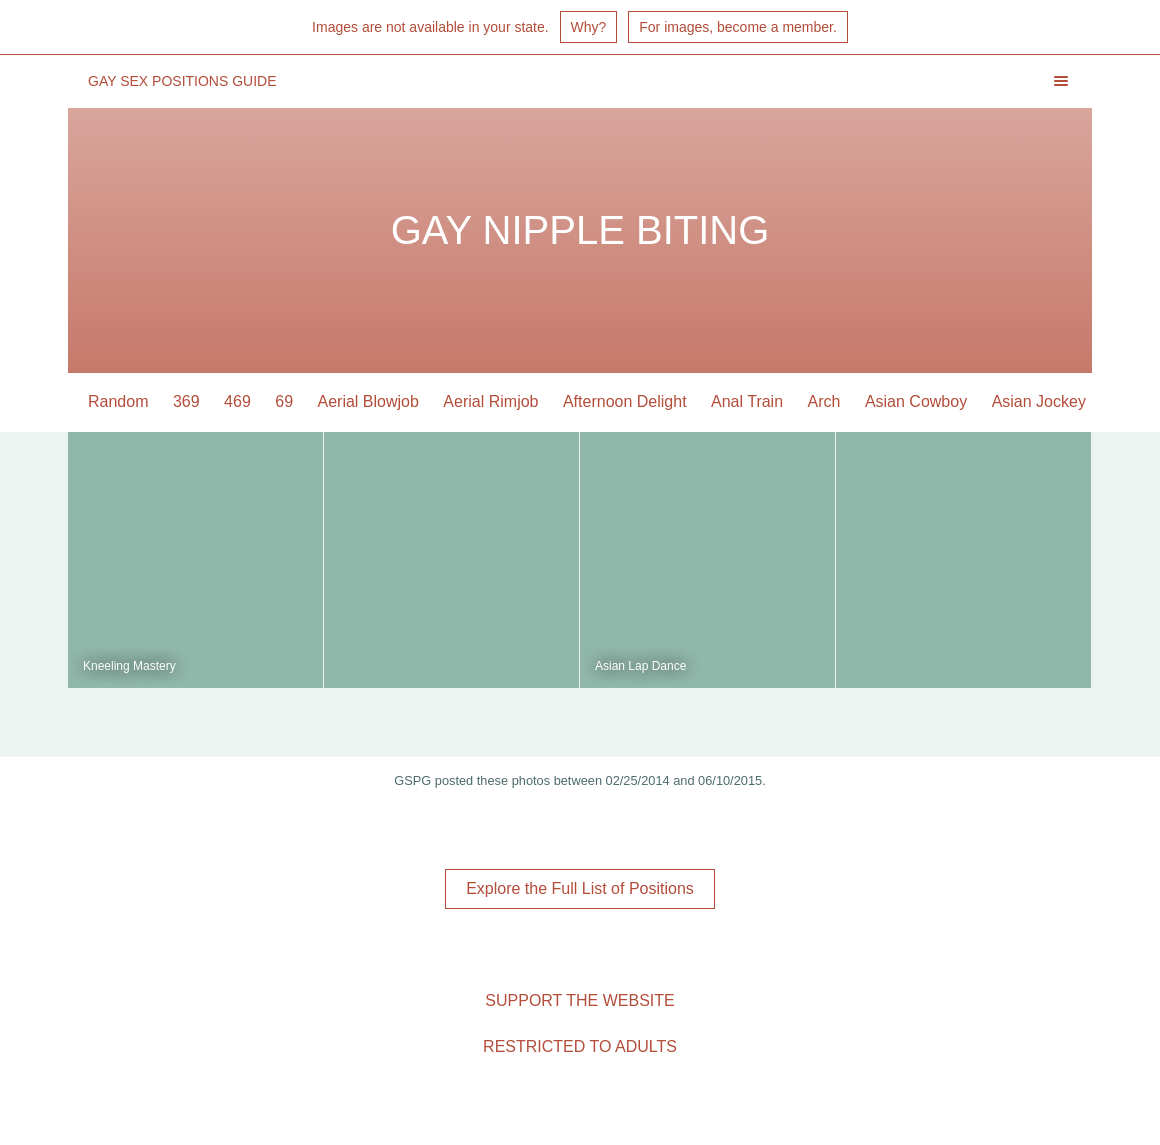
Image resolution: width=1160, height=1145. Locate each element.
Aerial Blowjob (368, 401)
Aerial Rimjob (490, 401)
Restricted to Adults (580, 1046)
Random (118, 401)
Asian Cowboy (916, 401)
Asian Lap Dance (640, 666)
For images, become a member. (738, 27)
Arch (824, 401)
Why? (589, 27)
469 (237, 401)
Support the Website (579, 1000)
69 (284, 401)
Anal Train (747, 401)
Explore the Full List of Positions (580, 888)
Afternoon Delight (625, 401)
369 (186, 401)
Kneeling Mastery (129, 666)
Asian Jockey (1039, 401)
